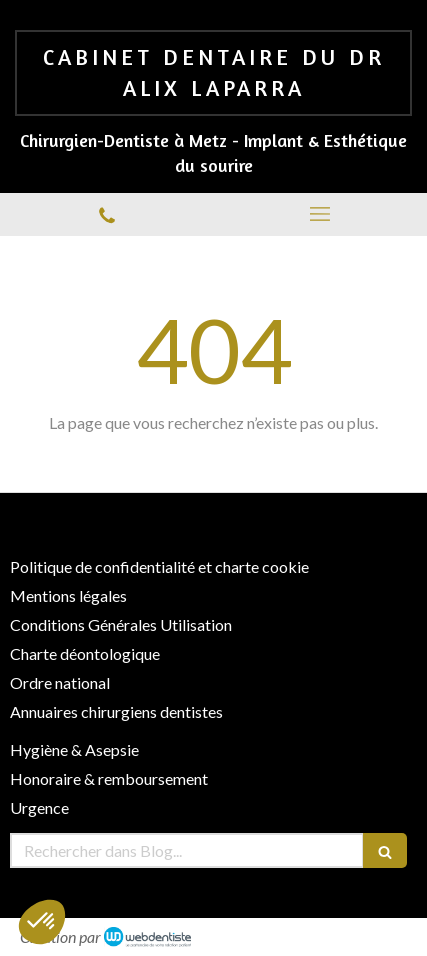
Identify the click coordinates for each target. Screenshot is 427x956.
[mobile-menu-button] (321, 214)
